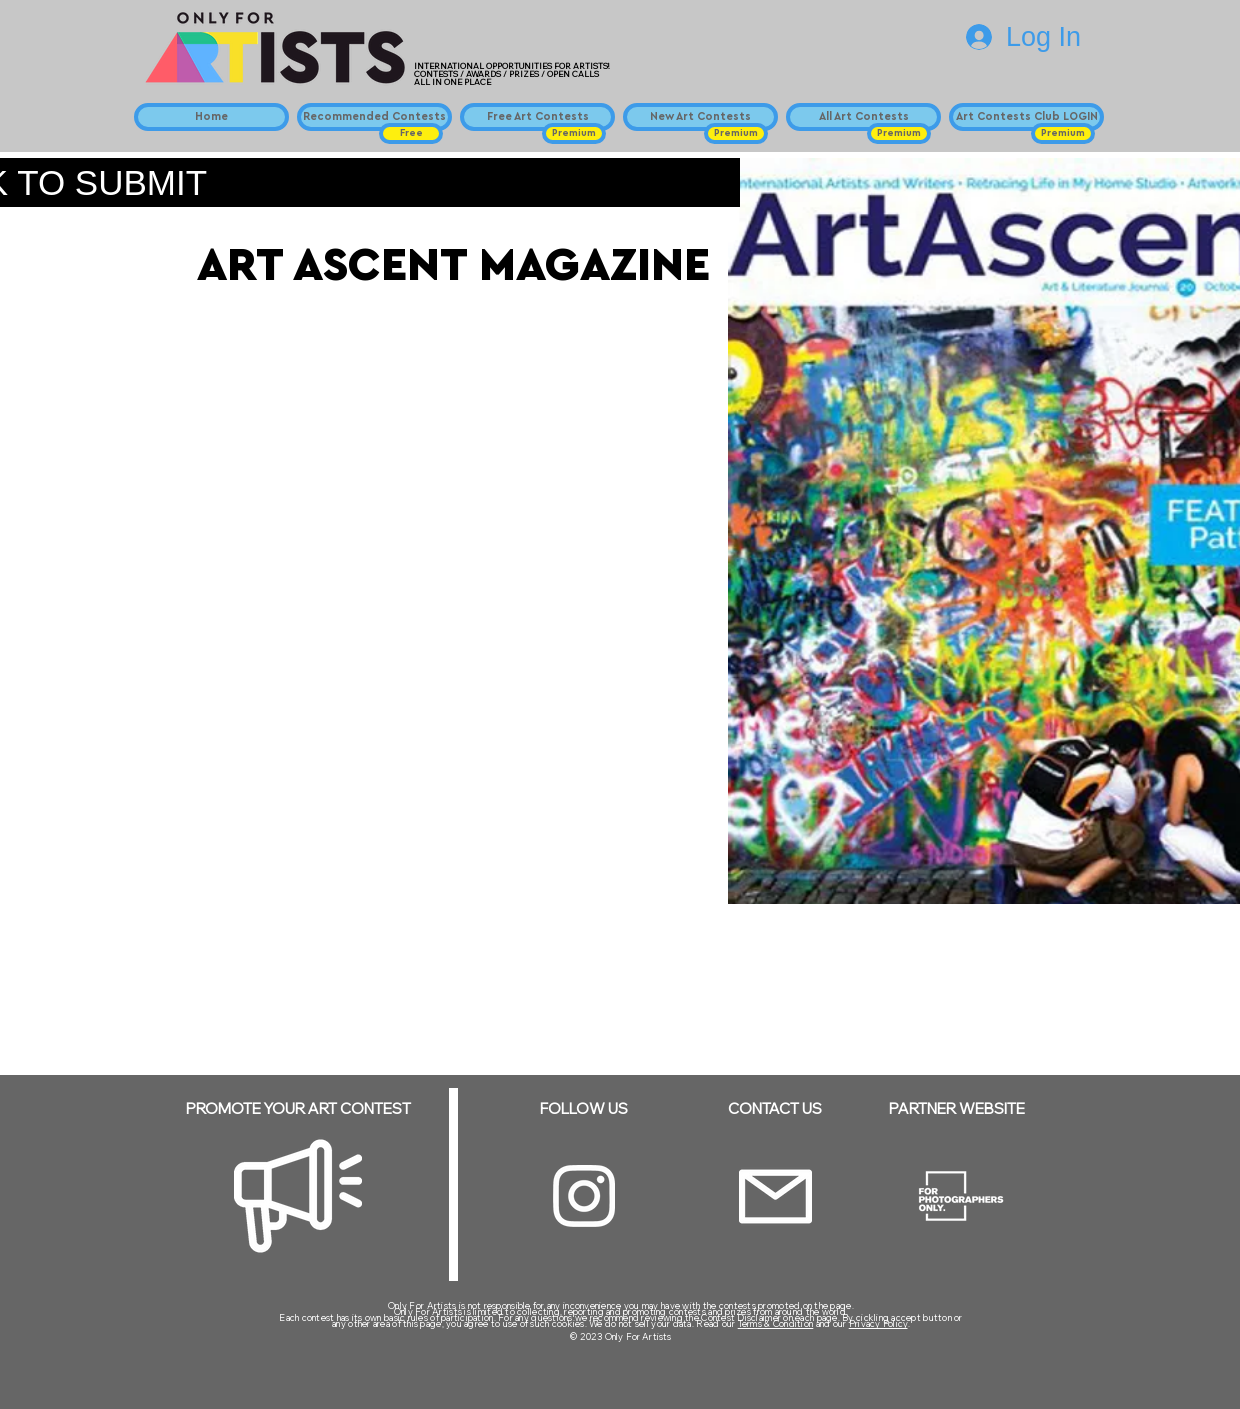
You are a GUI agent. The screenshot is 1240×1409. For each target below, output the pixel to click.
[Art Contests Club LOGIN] (1026, 117)
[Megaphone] (298, 1196)
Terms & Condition (776, 1323)
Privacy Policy (878, 1323)
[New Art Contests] (700, 117)
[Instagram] (584, 1196)
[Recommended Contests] (374, 117)
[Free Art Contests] (537, 117)
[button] (411, 133)
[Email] (775, 1196)
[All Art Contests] (863, 117)
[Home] (211, 117)
